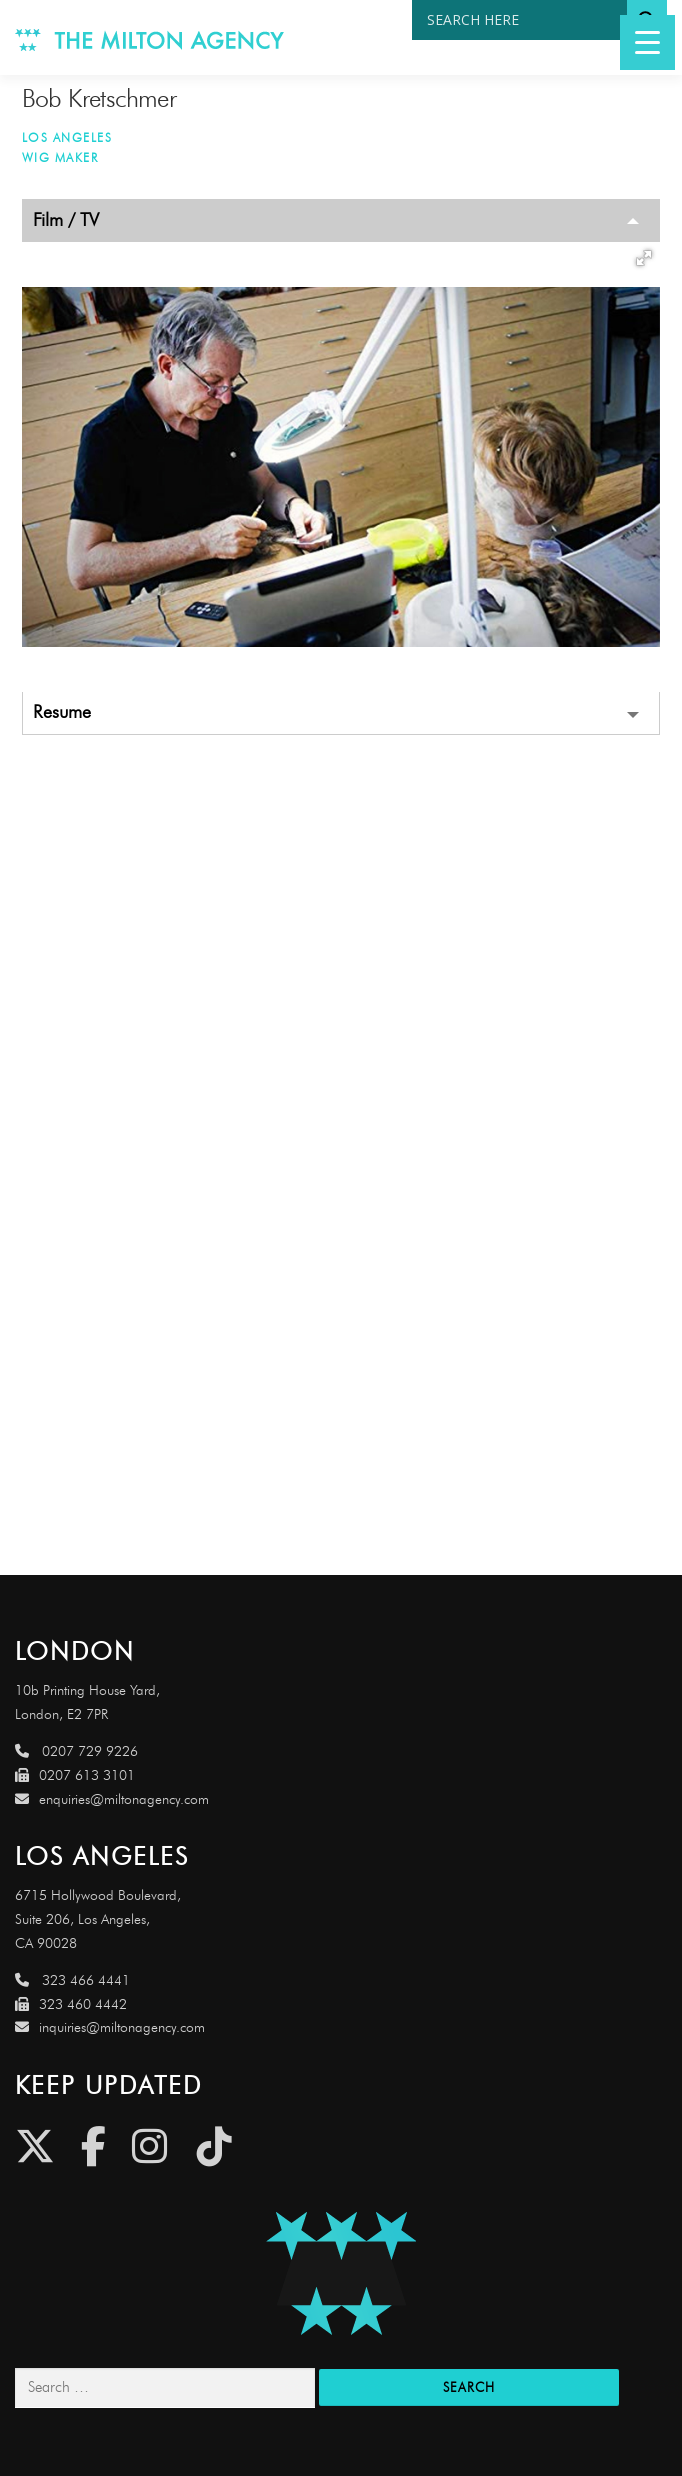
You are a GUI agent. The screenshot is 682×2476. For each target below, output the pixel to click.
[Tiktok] (214, 2146)
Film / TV (66, 220)
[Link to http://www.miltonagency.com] (150, 37)
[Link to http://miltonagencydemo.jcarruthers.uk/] (341, 2273)
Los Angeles (67, 137)
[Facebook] (93, 2146)
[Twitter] (35, 2146)
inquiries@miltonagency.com (110, 2027)
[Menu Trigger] (647, 42)
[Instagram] (149, 2146)
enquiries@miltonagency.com (112, 1799)
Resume (62, 712)
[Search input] (524, 20)
